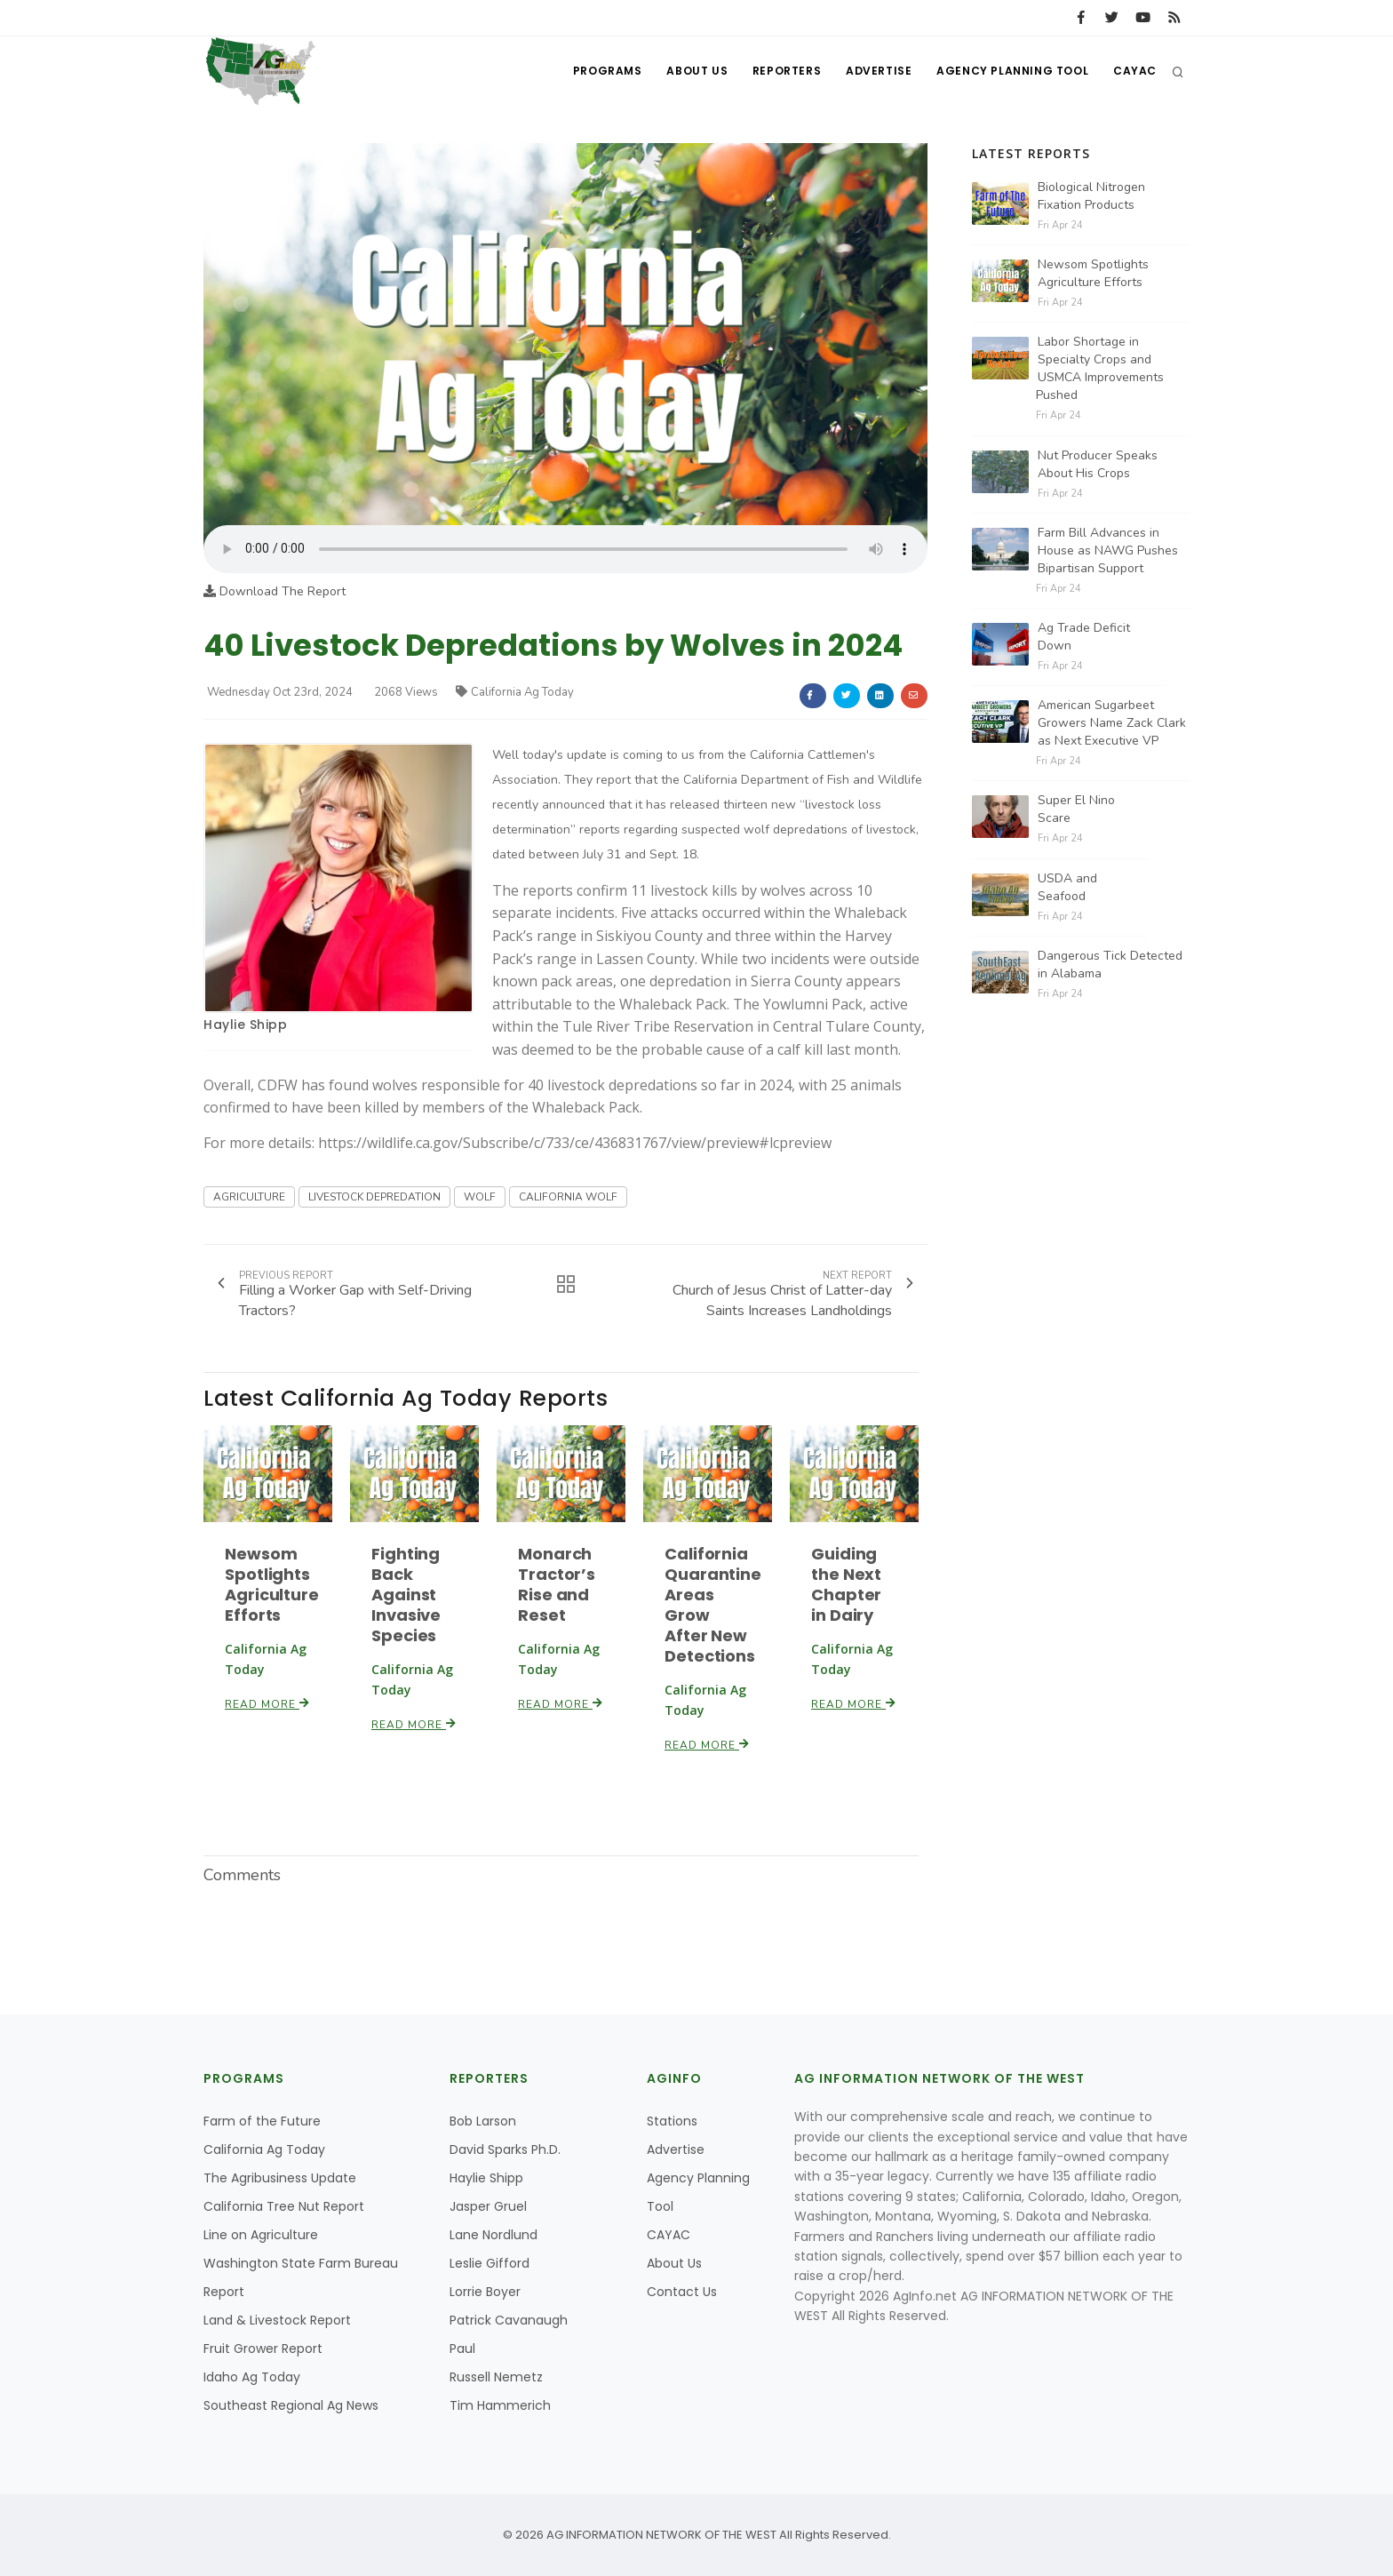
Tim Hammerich (500, 2405)
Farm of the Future (262, 2121)
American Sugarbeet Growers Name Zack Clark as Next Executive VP (1112, 723)
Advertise (874, 71)
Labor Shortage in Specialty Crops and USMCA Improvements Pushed (1100, 368)
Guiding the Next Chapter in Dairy (846, 1584)
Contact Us (682, 2292)
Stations (672, 2121)
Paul (462, 2348)
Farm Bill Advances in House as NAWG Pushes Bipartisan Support (1108, 550)
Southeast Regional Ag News (290, 2405)
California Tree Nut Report (283, 2206)
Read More (267, 1704)
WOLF (480, 1197)
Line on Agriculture (260, 2235)
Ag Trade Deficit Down (1084, 636)
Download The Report (274, 591)
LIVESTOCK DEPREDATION (374, 1197)
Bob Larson (483, 2121)
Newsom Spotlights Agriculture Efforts (272, 1584)
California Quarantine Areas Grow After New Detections (713, 1605)
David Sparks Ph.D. (505, 2149)
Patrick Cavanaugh (509, 2320)
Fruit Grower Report (262, 2348)
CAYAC (1134, 71)
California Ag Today (515, 692)
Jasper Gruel (488, 2206)
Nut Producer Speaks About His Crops (1098, 464)
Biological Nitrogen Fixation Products (1091, 196)
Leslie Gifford (489, 2263)
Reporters (779, 71)
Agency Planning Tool (1010, 71)
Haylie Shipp (245, 1024)
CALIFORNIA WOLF (568, 1197)
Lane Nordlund (493, 2235)
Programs (597, 71)
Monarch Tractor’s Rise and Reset (556, 1584)
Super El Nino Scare (1076, 809)
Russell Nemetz (496, 2377)
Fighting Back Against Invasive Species (406, 1595)
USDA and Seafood (1067, 887)
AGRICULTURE (249, 1197)
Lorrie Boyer (485, 2292)
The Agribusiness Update (279, 2178)
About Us (688, 71)
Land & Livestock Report (277, 2320)
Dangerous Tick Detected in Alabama (1110, 964)
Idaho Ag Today (251, 2377)
